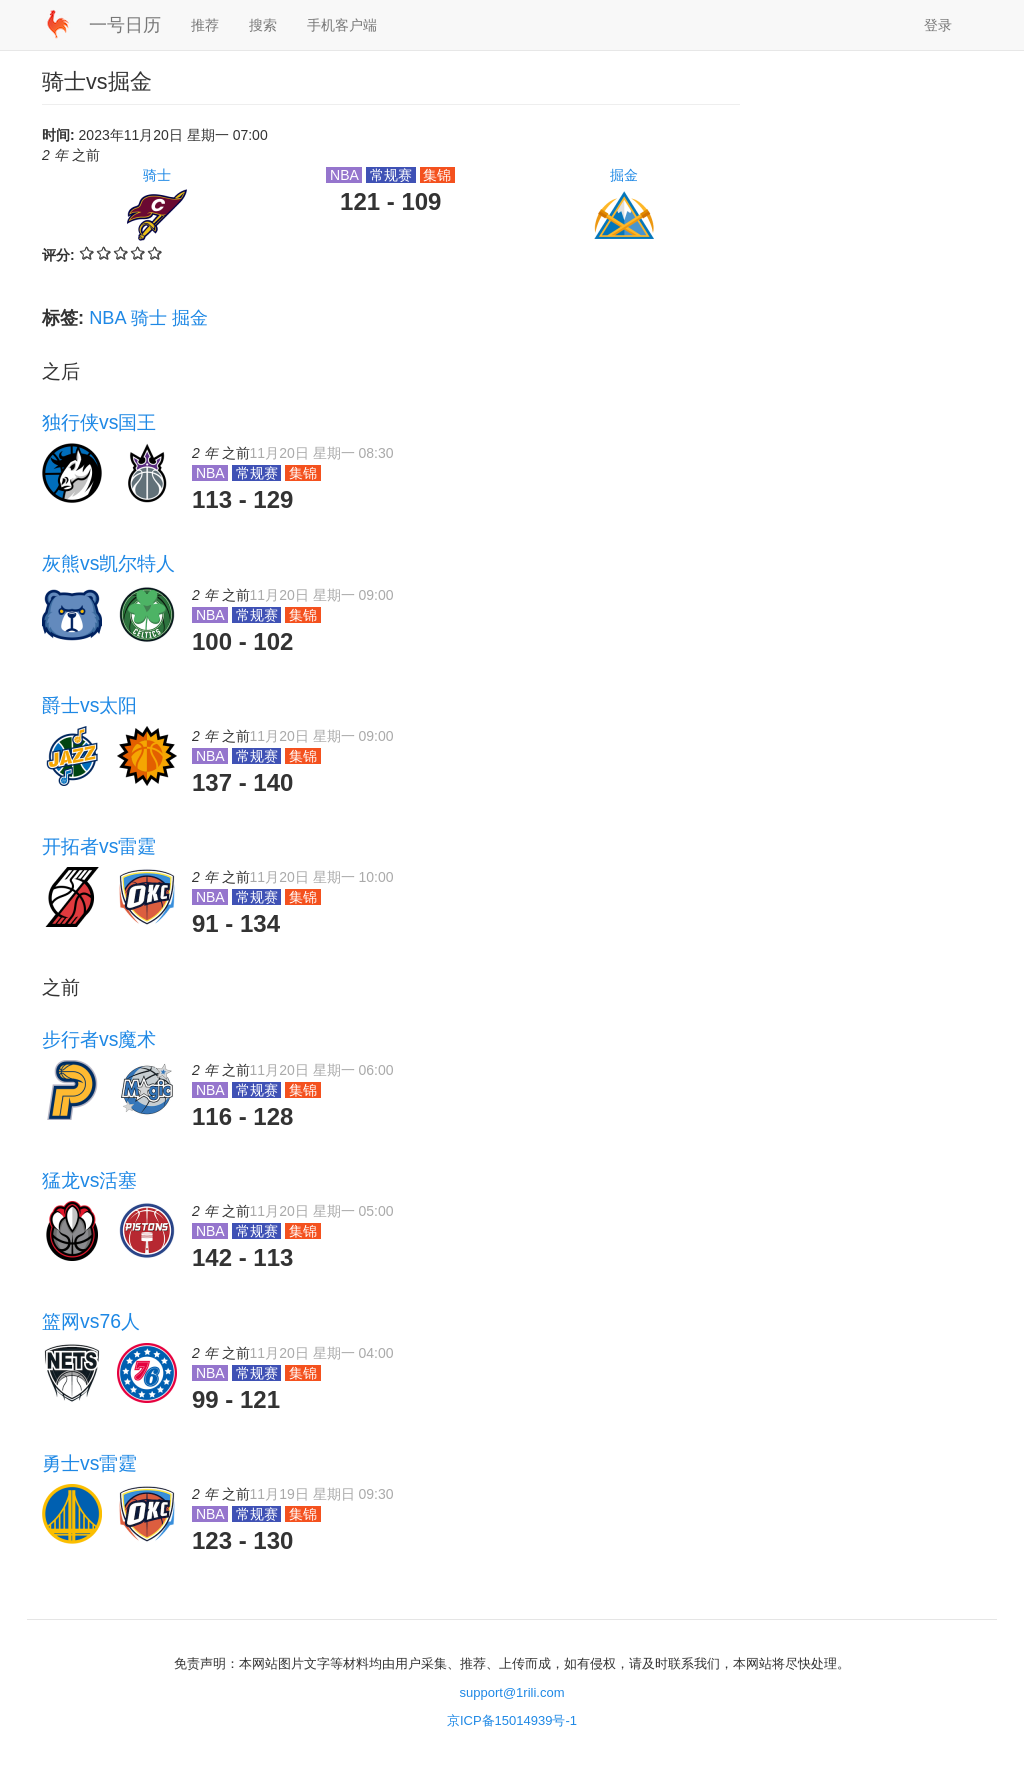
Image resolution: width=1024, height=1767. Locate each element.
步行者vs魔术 (99, 1039)
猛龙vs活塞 (89, 1180)
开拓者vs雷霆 (99, 846)
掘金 (624, 175)
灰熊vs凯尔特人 (108, 563)
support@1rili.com (512, 1692)
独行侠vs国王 (99, 422)
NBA (107, 318)
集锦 (438, 175)
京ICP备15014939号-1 (512, 1720)
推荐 (205, 25)
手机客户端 (342, 25)
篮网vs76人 (91, 1321)
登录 (938, 25)
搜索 (263, 25)
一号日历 (125, 25)
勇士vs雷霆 (89, 1463)
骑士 (157, 175)
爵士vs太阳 (89, 705)
